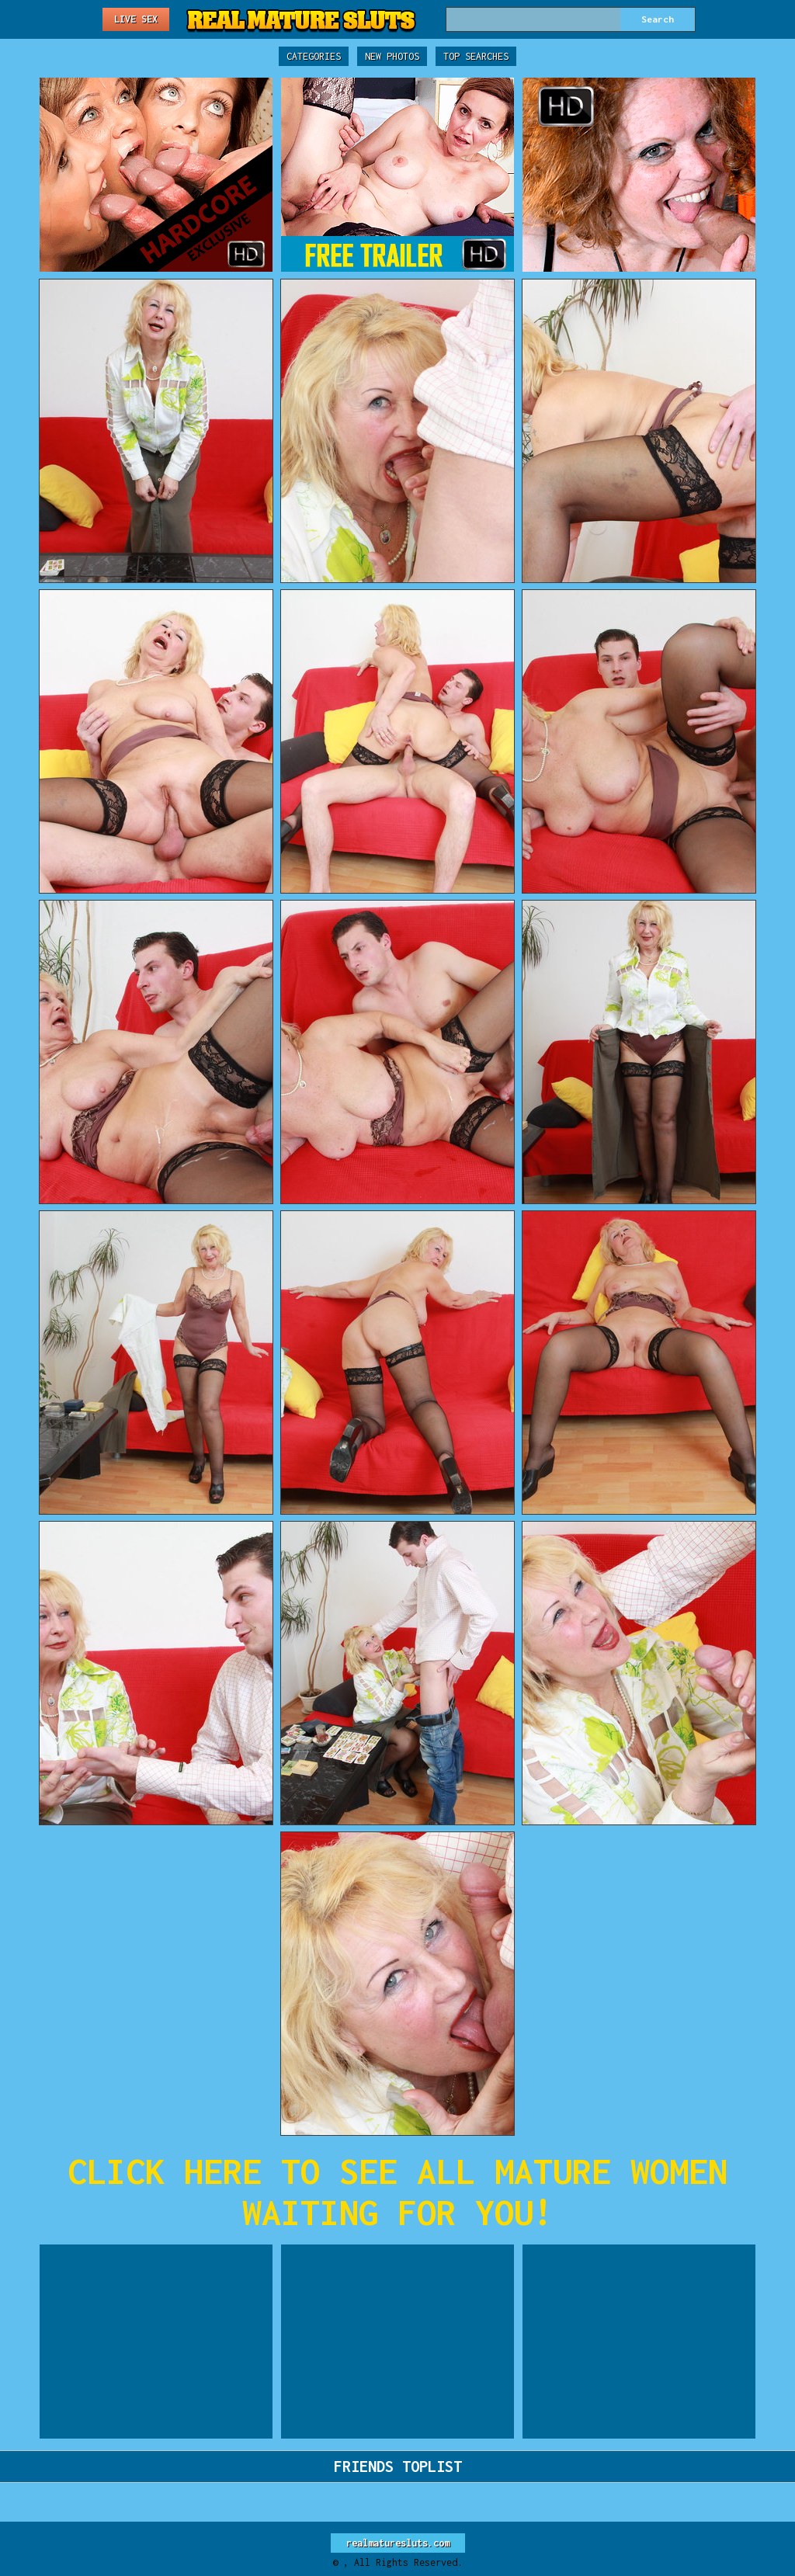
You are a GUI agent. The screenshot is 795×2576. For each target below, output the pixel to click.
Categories (313, 56)
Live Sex (136, 19)
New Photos (392, 56)
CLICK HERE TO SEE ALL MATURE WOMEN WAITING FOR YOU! (397, 2192)
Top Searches (476, 56)
